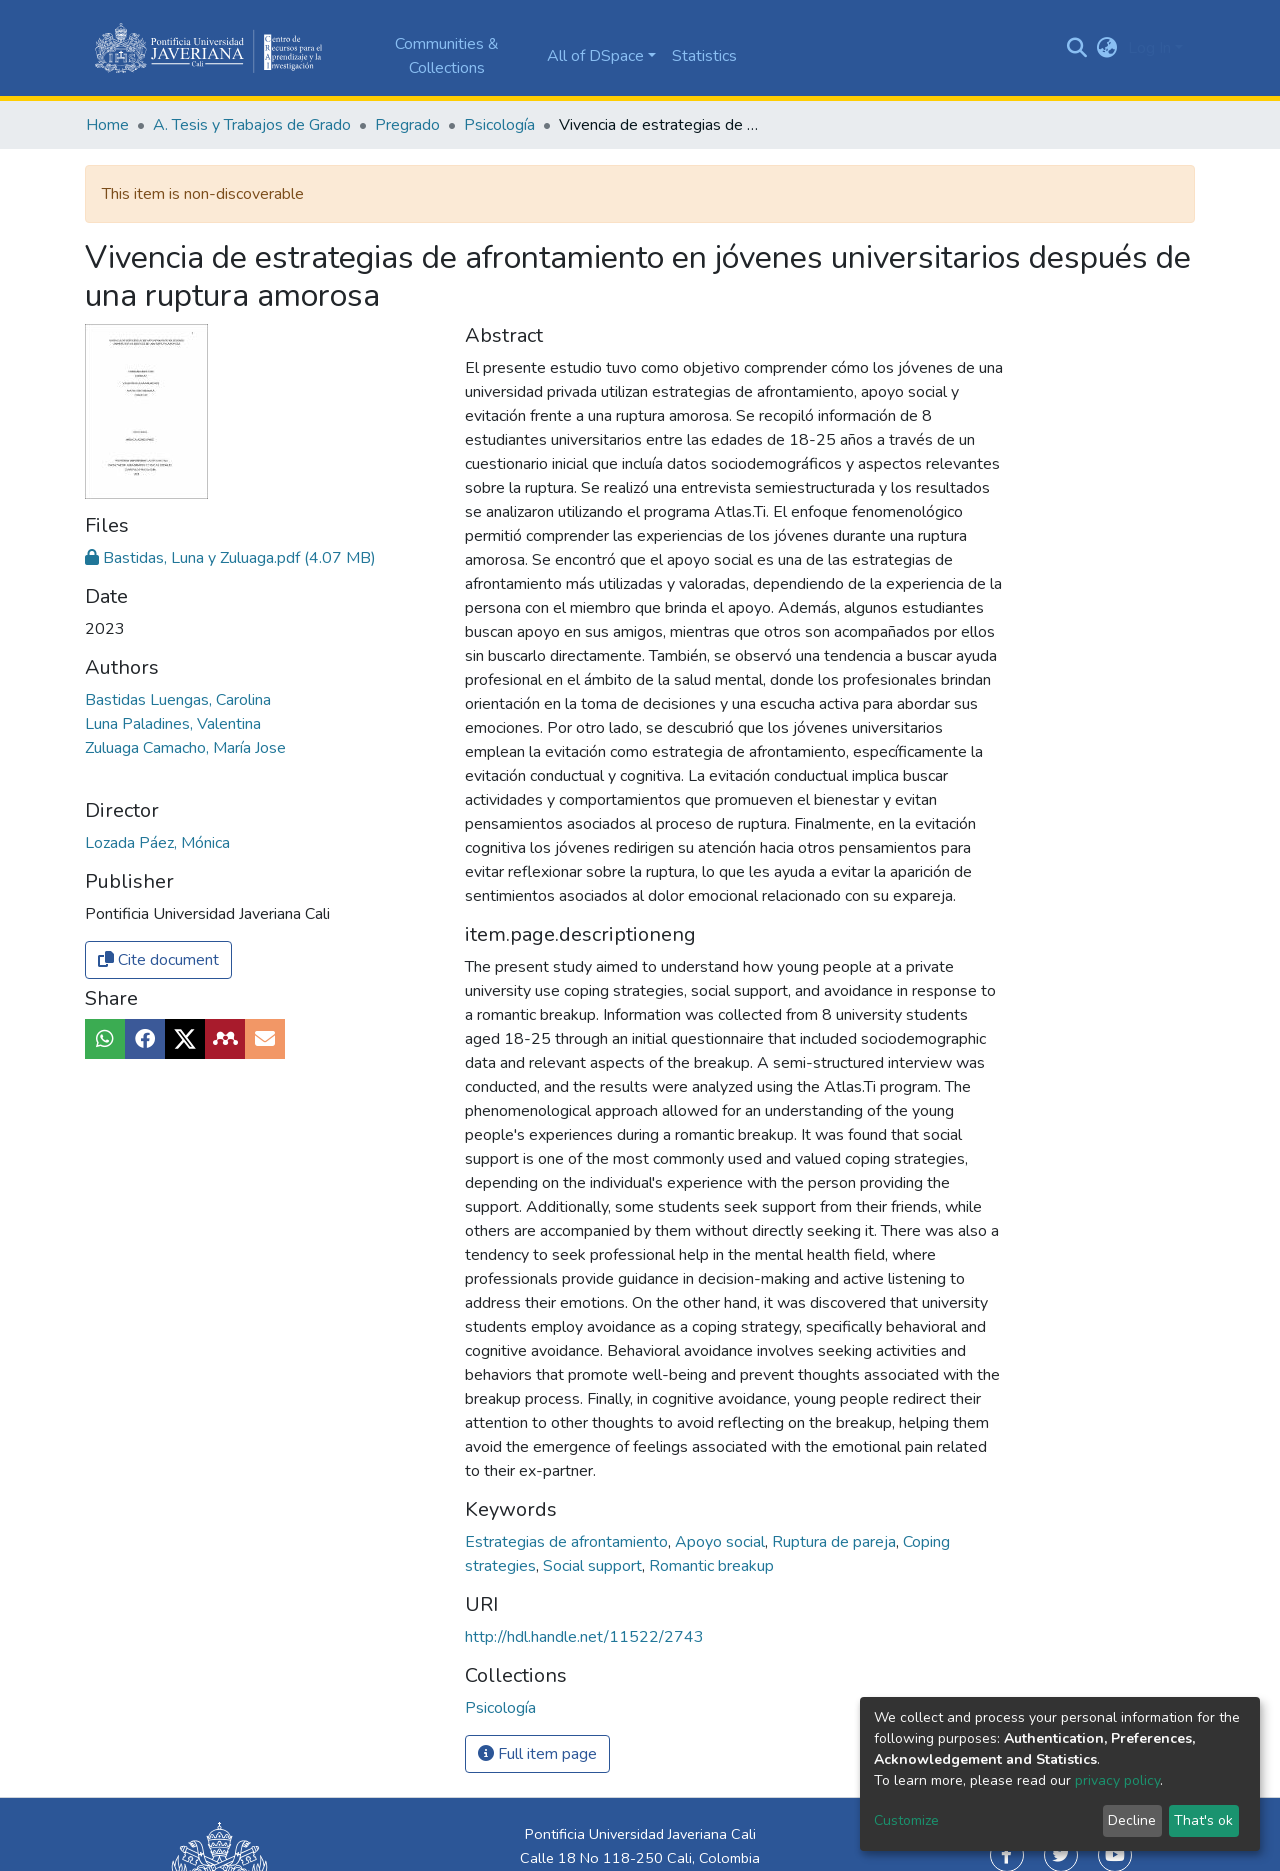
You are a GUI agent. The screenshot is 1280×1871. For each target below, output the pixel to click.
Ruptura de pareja (836, 1542)
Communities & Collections (447, 56)
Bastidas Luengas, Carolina (178, 700)
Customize (906, 1820)
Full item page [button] (537, 1754)
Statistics (704, 56)
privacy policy (1117, 1780)
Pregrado (407, 125)
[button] (1107, 48)
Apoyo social (722, 1542)
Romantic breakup (711, 1566)
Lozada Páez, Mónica (157, 843)
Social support (594, 1566)
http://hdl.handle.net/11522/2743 (584, 1637)
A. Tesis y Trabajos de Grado (252, 125)
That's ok (1203, 1820)
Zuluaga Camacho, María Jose (185, 748)
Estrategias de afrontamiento (568, 1542)
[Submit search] (1077, 48)
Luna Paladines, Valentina (173, 724)
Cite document (158, 960)
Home (107, 125)
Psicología (499, 125)
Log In (1149, 48)
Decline (1132, 1820)
